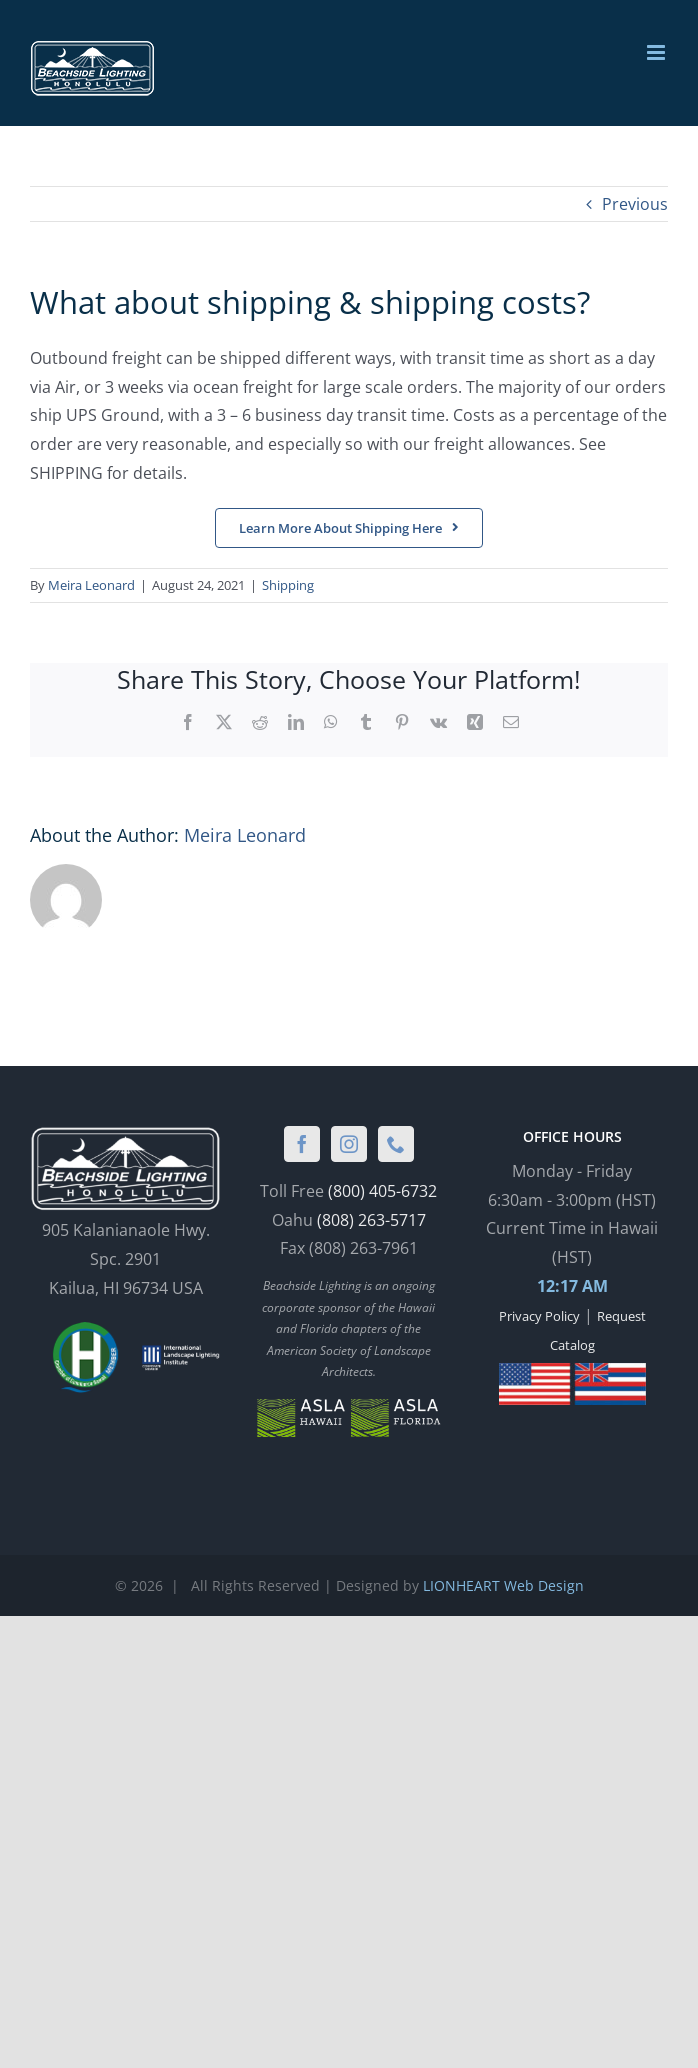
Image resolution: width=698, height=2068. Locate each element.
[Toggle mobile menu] (657, 52)
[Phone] (396, 1144)
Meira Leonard (91, 585)
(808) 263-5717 (371, 1220)
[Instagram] (349, 1144)
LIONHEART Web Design (503, 1585)
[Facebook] (302, 1144)
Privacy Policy (539, 1316)
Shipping (288, 585)
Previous (635, 204)
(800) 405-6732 (382, 1191)
